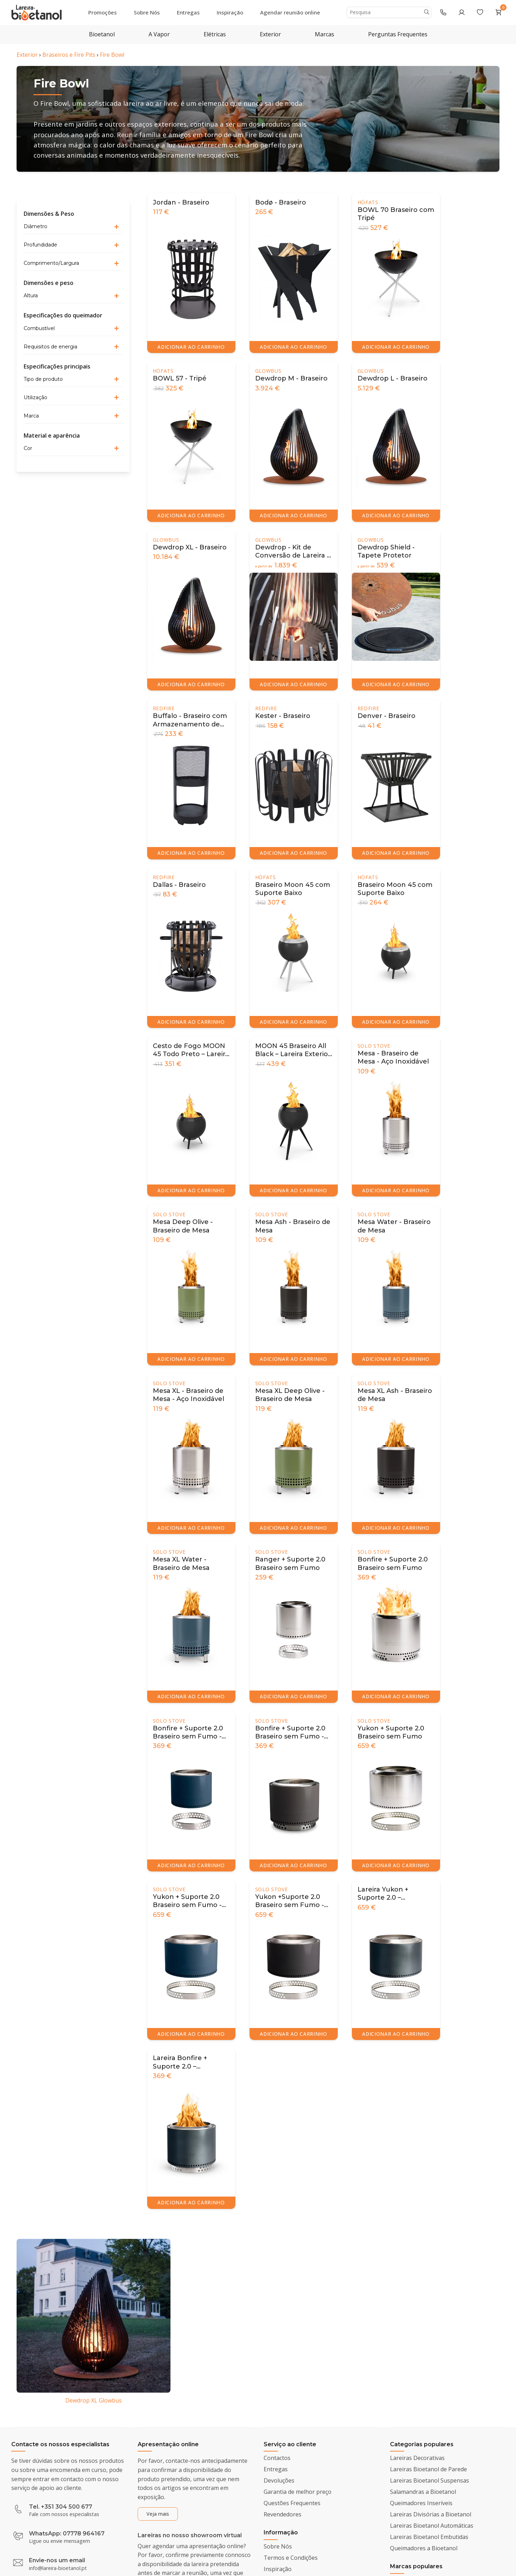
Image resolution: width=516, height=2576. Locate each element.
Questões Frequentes (292, 2503)
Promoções (102, 12)
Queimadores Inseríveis (421, 2503)
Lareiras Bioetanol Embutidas (429, 2537)
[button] (73, 226)
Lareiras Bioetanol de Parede (428, 2469)
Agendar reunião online (290, 12)
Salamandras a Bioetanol (423, 2492)
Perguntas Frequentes (397, 34)
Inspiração (230, 12)
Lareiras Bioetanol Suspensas (429, 2480)
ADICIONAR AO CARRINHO (190, 346)
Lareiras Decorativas (417, 2458)
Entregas (188, 12)
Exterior (270, 34)
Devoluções (279, 2480)
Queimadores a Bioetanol (423, 2548)
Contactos (277, 2458)
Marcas (324, 34)
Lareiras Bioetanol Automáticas (431, 2525)
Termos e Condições (291, 2558)
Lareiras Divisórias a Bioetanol (430, 2514)
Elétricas (215, 34)
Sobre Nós (147, 12)
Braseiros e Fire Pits (68, 55)
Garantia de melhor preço (297, 2492)
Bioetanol (102, 34)
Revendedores (282, 2514)
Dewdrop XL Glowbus (93, 2400)
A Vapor (159, 34)
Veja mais (157, 2513)
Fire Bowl (112, 55)
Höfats (368, 202)
